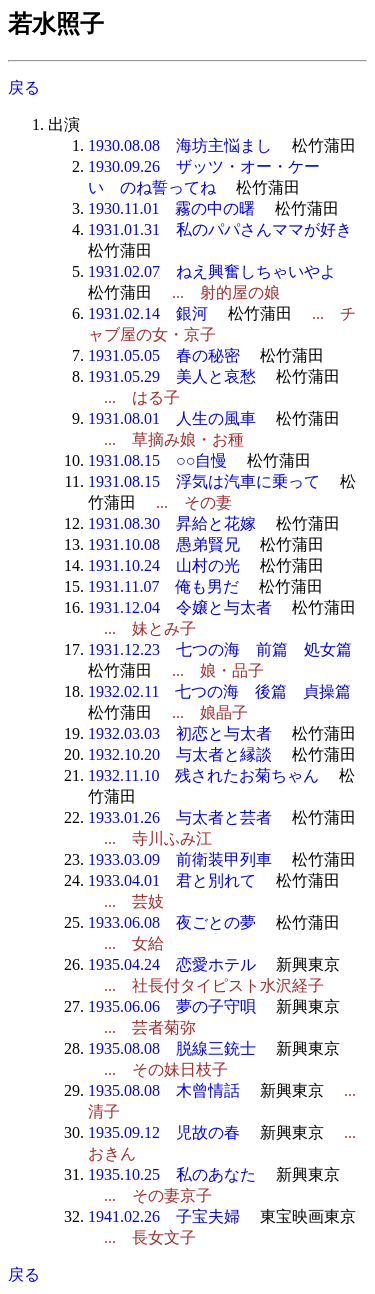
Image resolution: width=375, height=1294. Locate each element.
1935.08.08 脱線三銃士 (172, 1048)
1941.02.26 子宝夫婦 (164, 1216)
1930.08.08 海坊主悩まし (180, 145)
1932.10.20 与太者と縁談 (180, 754)
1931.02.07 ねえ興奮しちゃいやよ (212, 271)
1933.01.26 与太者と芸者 (180, 817)
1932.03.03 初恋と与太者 (180, 733)
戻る (24, 87)
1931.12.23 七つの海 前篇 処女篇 (220, 649)
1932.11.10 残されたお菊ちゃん (203, 775)
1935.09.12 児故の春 (164, 1132)
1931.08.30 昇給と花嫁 (172, 523)
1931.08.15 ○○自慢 (157, 460)
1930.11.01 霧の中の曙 (171, 208)
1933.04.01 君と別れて (172, 880)
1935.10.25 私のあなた (172, 1174)
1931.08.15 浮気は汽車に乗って (204, 481)
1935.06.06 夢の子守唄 (172, 1006)
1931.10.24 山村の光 (164, 565)
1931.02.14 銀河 (148, 313)
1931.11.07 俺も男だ (163, 586)
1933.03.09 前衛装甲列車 (180, 859)
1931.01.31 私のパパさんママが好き (220, 229)
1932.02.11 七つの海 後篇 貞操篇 (219, 691)
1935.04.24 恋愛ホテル (172, 964)
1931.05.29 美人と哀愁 (172, 376)
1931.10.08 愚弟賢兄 (164, 544)
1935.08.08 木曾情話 (164, 1090)
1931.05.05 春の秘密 (164, 355)
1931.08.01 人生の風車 (172, 418)
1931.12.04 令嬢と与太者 (180, 607)
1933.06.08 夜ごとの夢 (172, 922)
